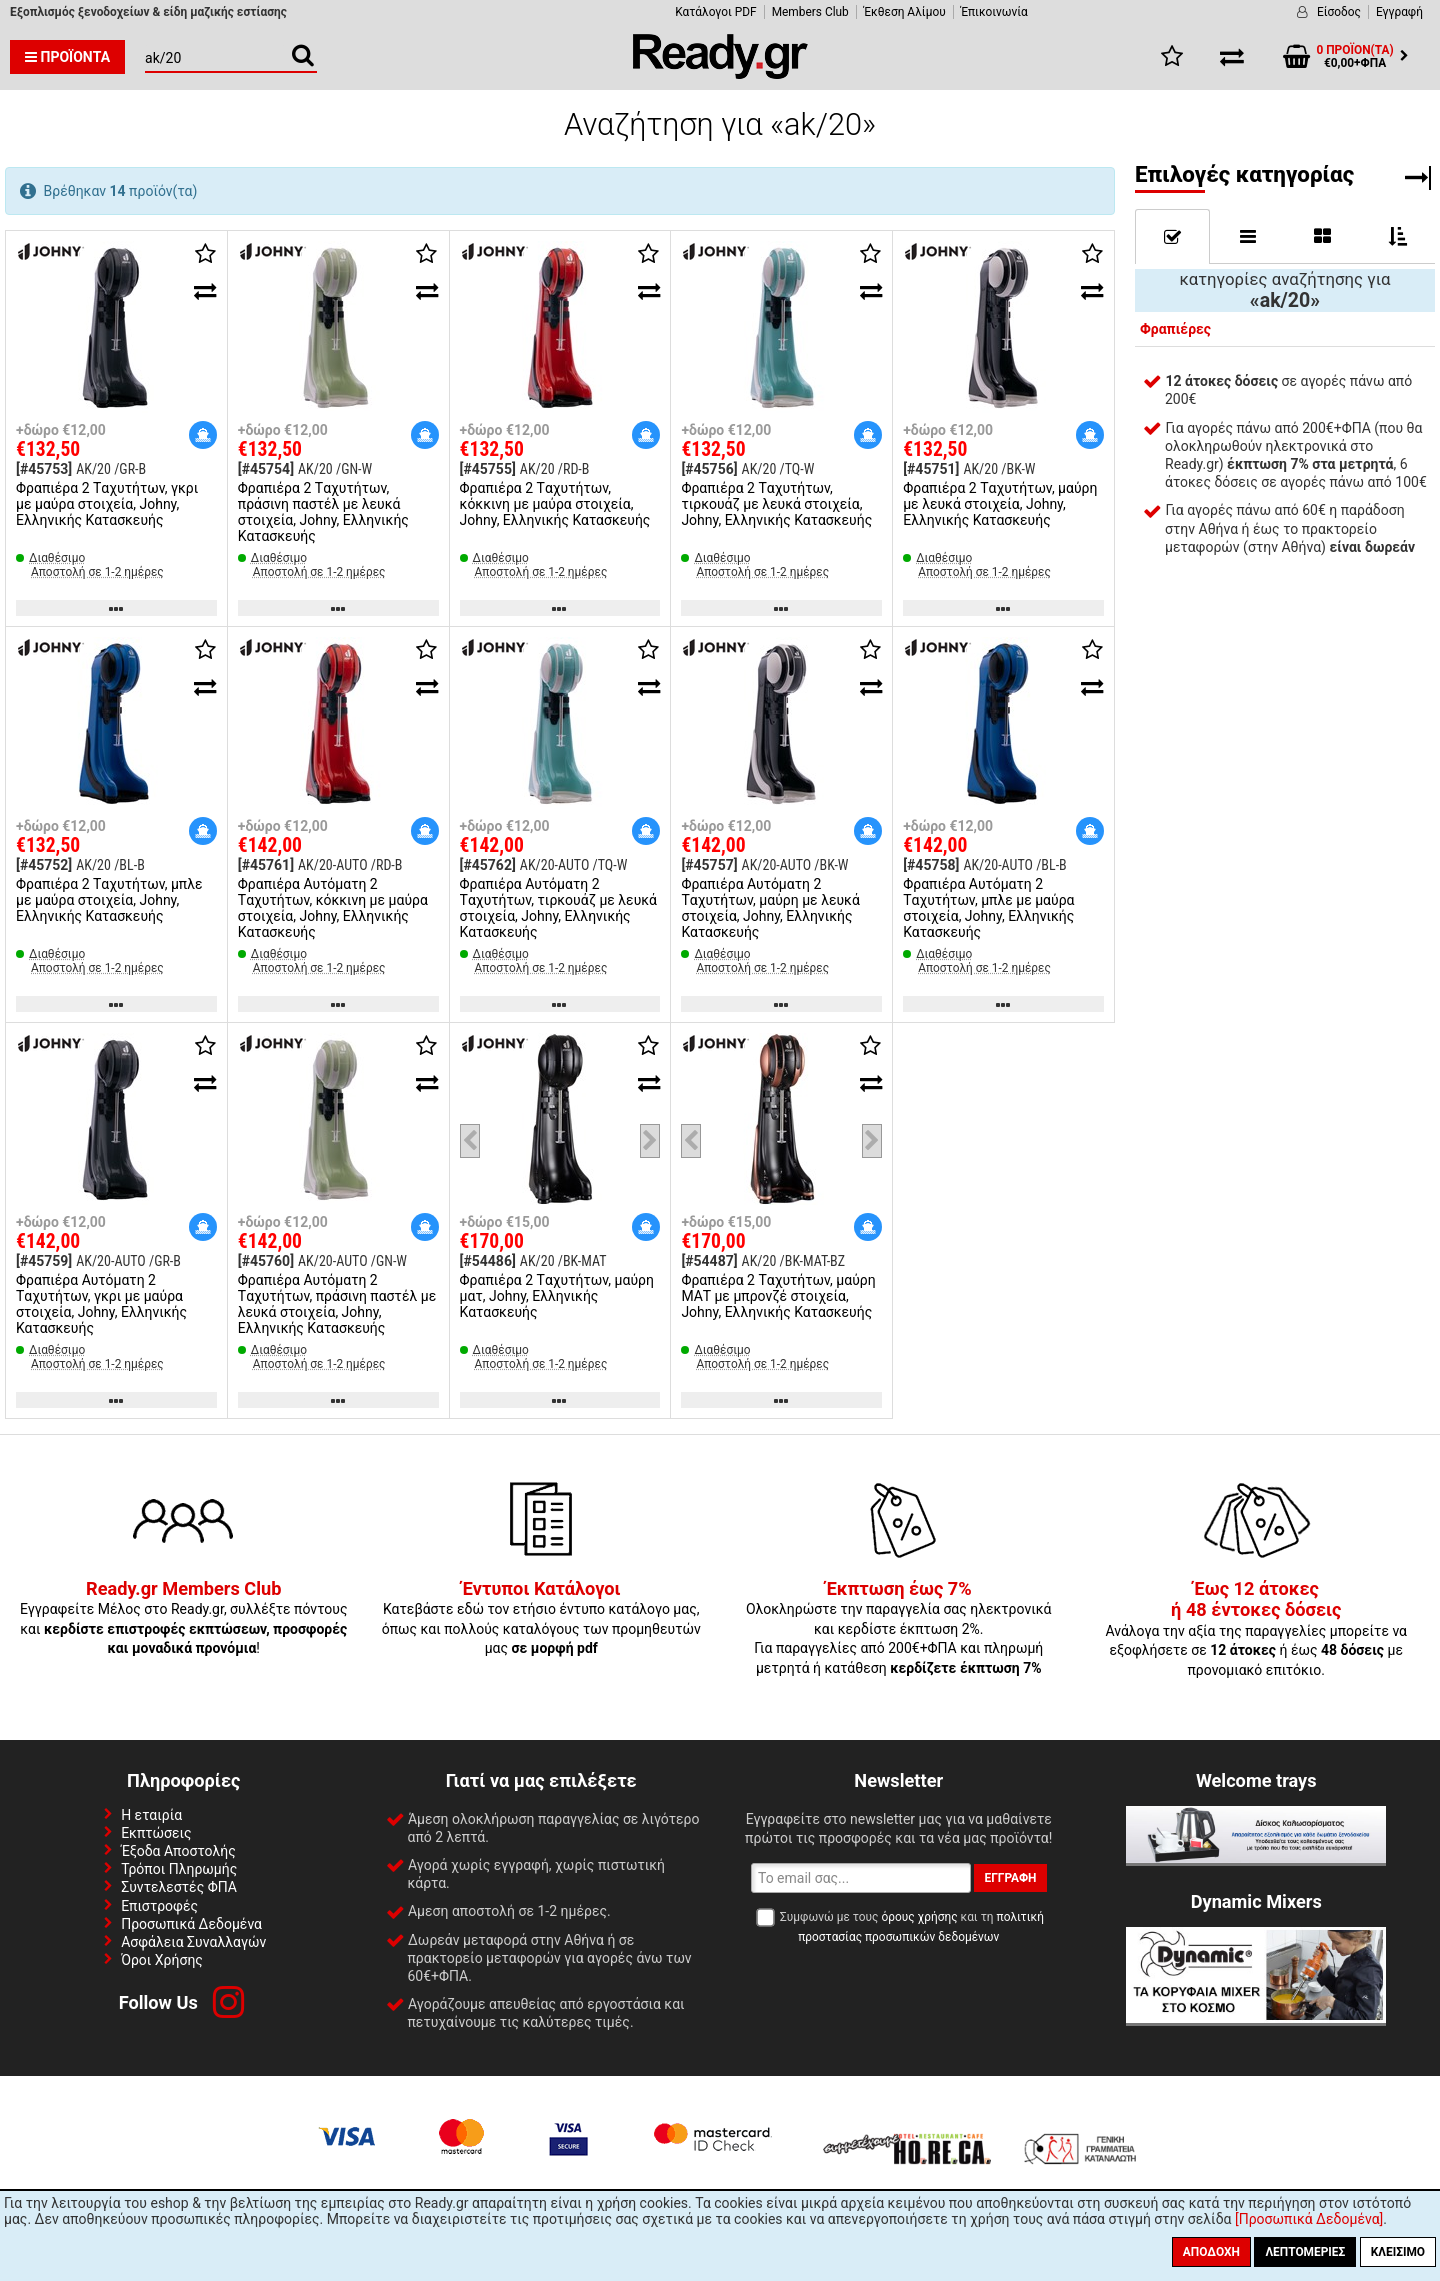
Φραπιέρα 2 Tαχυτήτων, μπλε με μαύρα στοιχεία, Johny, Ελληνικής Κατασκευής (109, 900)
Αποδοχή (1211, 2252)
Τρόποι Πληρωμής (179, 1869)
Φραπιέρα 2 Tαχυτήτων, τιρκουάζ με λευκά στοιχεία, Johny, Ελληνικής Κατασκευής (776, 504)
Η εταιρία (151, 1815)
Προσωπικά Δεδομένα (191, 1924)
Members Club (810, 12)
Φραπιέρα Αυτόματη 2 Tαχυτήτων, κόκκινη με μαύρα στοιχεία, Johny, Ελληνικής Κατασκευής (333, 908)
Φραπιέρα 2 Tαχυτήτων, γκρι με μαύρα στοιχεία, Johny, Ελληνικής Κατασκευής (107, 504)
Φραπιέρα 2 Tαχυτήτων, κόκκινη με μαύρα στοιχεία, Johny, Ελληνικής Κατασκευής (555, 504)
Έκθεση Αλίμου (905, 12)
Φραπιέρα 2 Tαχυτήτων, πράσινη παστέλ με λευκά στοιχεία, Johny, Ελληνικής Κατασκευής (323, 512)
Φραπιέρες (1175, 329)
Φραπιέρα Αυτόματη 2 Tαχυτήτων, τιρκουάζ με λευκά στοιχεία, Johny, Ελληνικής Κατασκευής (558, 908)
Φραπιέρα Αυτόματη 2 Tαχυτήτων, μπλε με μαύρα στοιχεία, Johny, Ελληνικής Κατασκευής (988, 908)
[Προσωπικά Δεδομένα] (1309, 2219)
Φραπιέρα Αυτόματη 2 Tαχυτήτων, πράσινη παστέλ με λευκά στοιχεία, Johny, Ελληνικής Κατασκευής (337, 1304)
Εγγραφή (1399, 12)
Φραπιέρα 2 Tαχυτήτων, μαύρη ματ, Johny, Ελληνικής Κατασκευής (557, 1296)
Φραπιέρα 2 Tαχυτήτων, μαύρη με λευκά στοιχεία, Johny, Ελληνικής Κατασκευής (1000, 504)
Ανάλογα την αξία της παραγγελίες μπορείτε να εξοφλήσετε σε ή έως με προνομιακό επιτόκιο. (1256, 1630)
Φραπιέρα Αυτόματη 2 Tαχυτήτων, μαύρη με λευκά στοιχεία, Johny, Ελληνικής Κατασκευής (770, 908)
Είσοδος (1339, 12)
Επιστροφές (159, 1906)
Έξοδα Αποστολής (178, 1851)
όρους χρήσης (919, 1917)
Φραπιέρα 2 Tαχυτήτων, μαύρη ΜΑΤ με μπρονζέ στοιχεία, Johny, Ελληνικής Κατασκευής (778, 1296)
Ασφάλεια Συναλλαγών (193, 1942)
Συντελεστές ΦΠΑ (179, 1887)
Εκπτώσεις (156, 1833)
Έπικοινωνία (994, 12)
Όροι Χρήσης (162, 1960)
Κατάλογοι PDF (715, 12)
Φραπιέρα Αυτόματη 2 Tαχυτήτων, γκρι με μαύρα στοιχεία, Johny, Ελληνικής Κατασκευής (101, 1304)
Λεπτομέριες (1305, 2252)
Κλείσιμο (1398, 2252)
